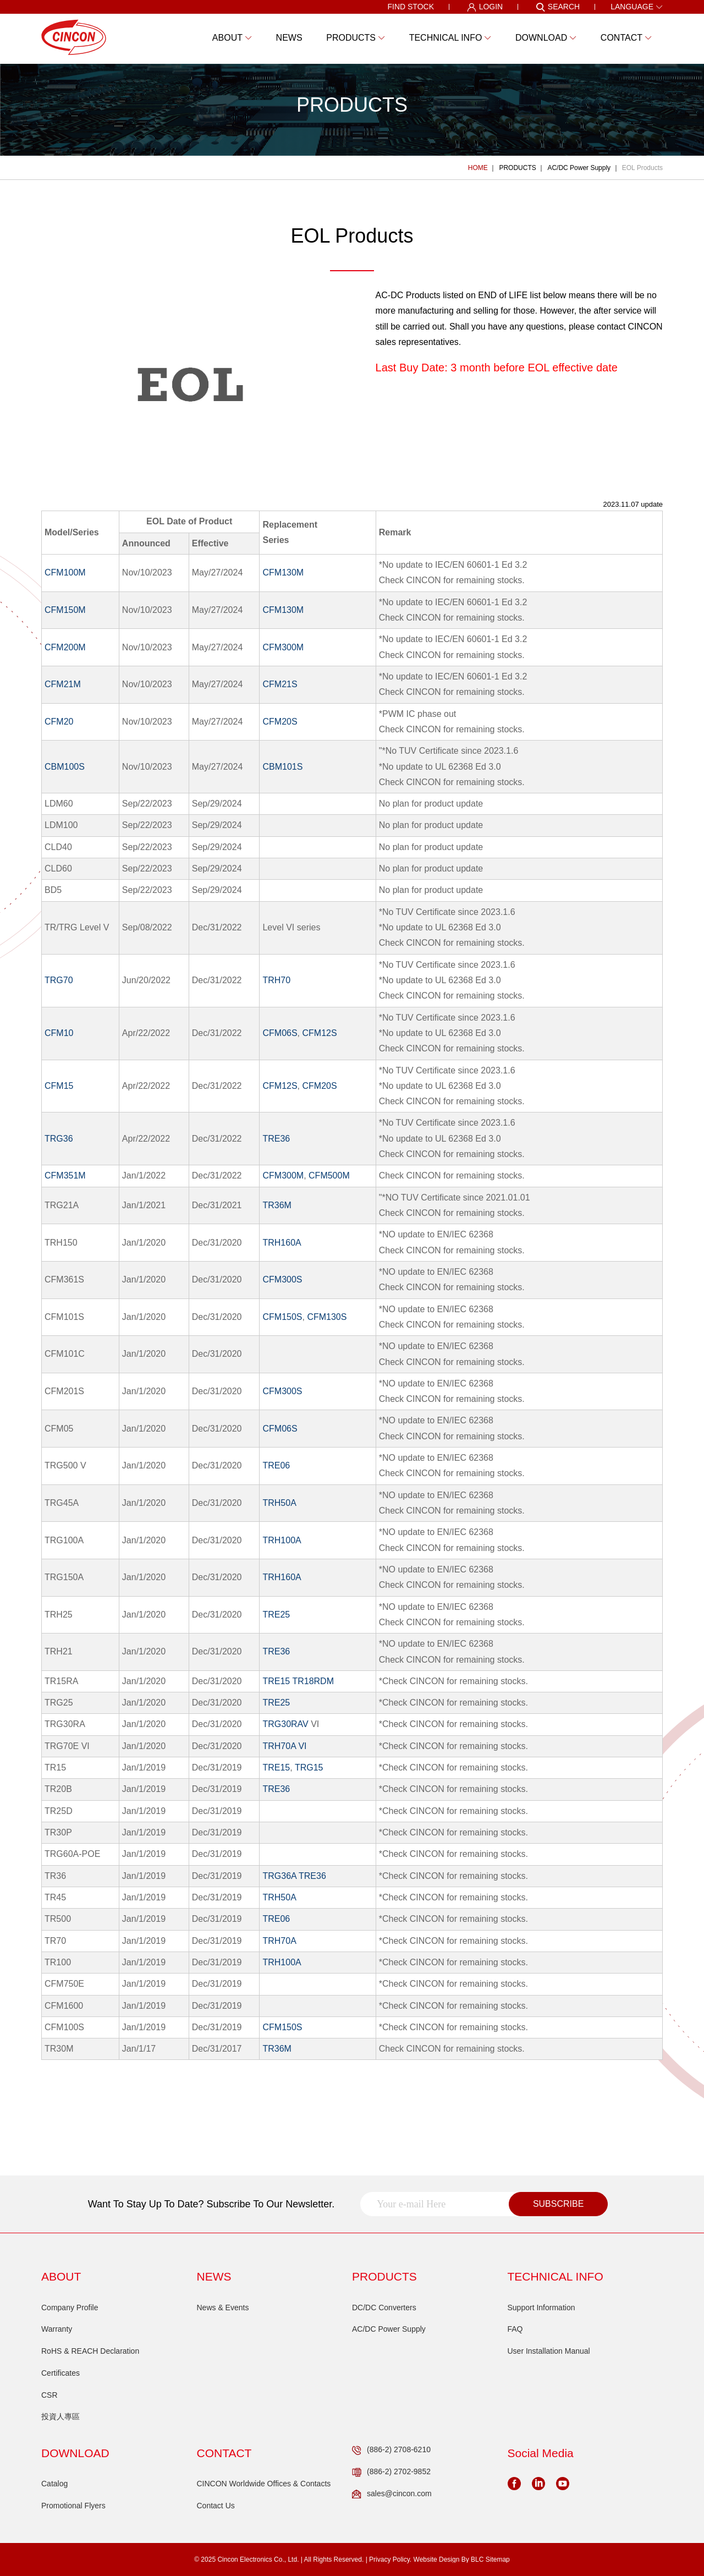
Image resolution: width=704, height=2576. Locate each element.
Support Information (541, 2307)
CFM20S (279, 721)
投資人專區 (60, 2416)
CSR (49, 2395)
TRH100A (281, 1540)
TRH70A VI (284, 1746)
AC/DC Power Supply (578, 168)
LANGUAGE (636, 6)
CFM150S (282, 1317)
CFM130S (326, 1317)
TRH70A (279, 1940)
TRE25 (276, 1614)
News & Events (223, 2307)
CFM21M (63, 684)
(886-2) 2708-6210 (391, 2450)
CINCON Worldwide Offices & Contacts (264, 2483)
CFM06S (279, 1033)
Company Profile (69, 2307)
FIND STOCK (410, 6)
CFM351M (65, 1175)
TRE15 (276, 1681)
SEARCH (558, 7)
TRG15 (309, 1767)
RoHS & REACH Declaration (90, 2351)
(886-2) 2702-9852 (391, 2472)
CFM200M (65, 647)
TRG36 (59, 1138)
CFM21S (279, 684)
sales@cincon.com (392, 2494)
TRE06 (276, 1465)
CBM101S (282, 766)
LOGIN (485, 7)
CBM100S (65, 766)
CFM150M (65, 610)
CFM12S (319, 1033)
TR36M (276, 1205)
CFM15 (59, 1085)
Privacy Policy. (390, 2559)
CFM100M (65, 572)
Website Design (437, 2559)
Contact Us (216, 2505)
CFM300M (283, 647)
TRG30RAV (285, 1724)
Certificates (60, 2373)
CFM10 (59, 1033)
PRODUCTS (517, 168)
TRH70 (276, 980)
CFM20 (59, 721)
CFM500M (329, 1175)
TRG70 (59, 980)
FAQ (515, 2329)
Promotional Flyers (73, 2505)
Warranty (56, 2329)
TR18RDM (313, 1681)
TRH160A (281, 1242)
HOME (478, 168)
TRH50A (279, 1503)
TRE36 (276, 1138)
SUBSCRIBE (558, 2203)
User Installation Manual (549, 2351)
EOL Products (642, 168)
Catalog (54, 2483)
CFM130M (283, 572)
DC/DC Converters (384, 2307)
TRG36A (279, 1876)
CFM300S (282, 1279)
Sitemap (498, 2559)
